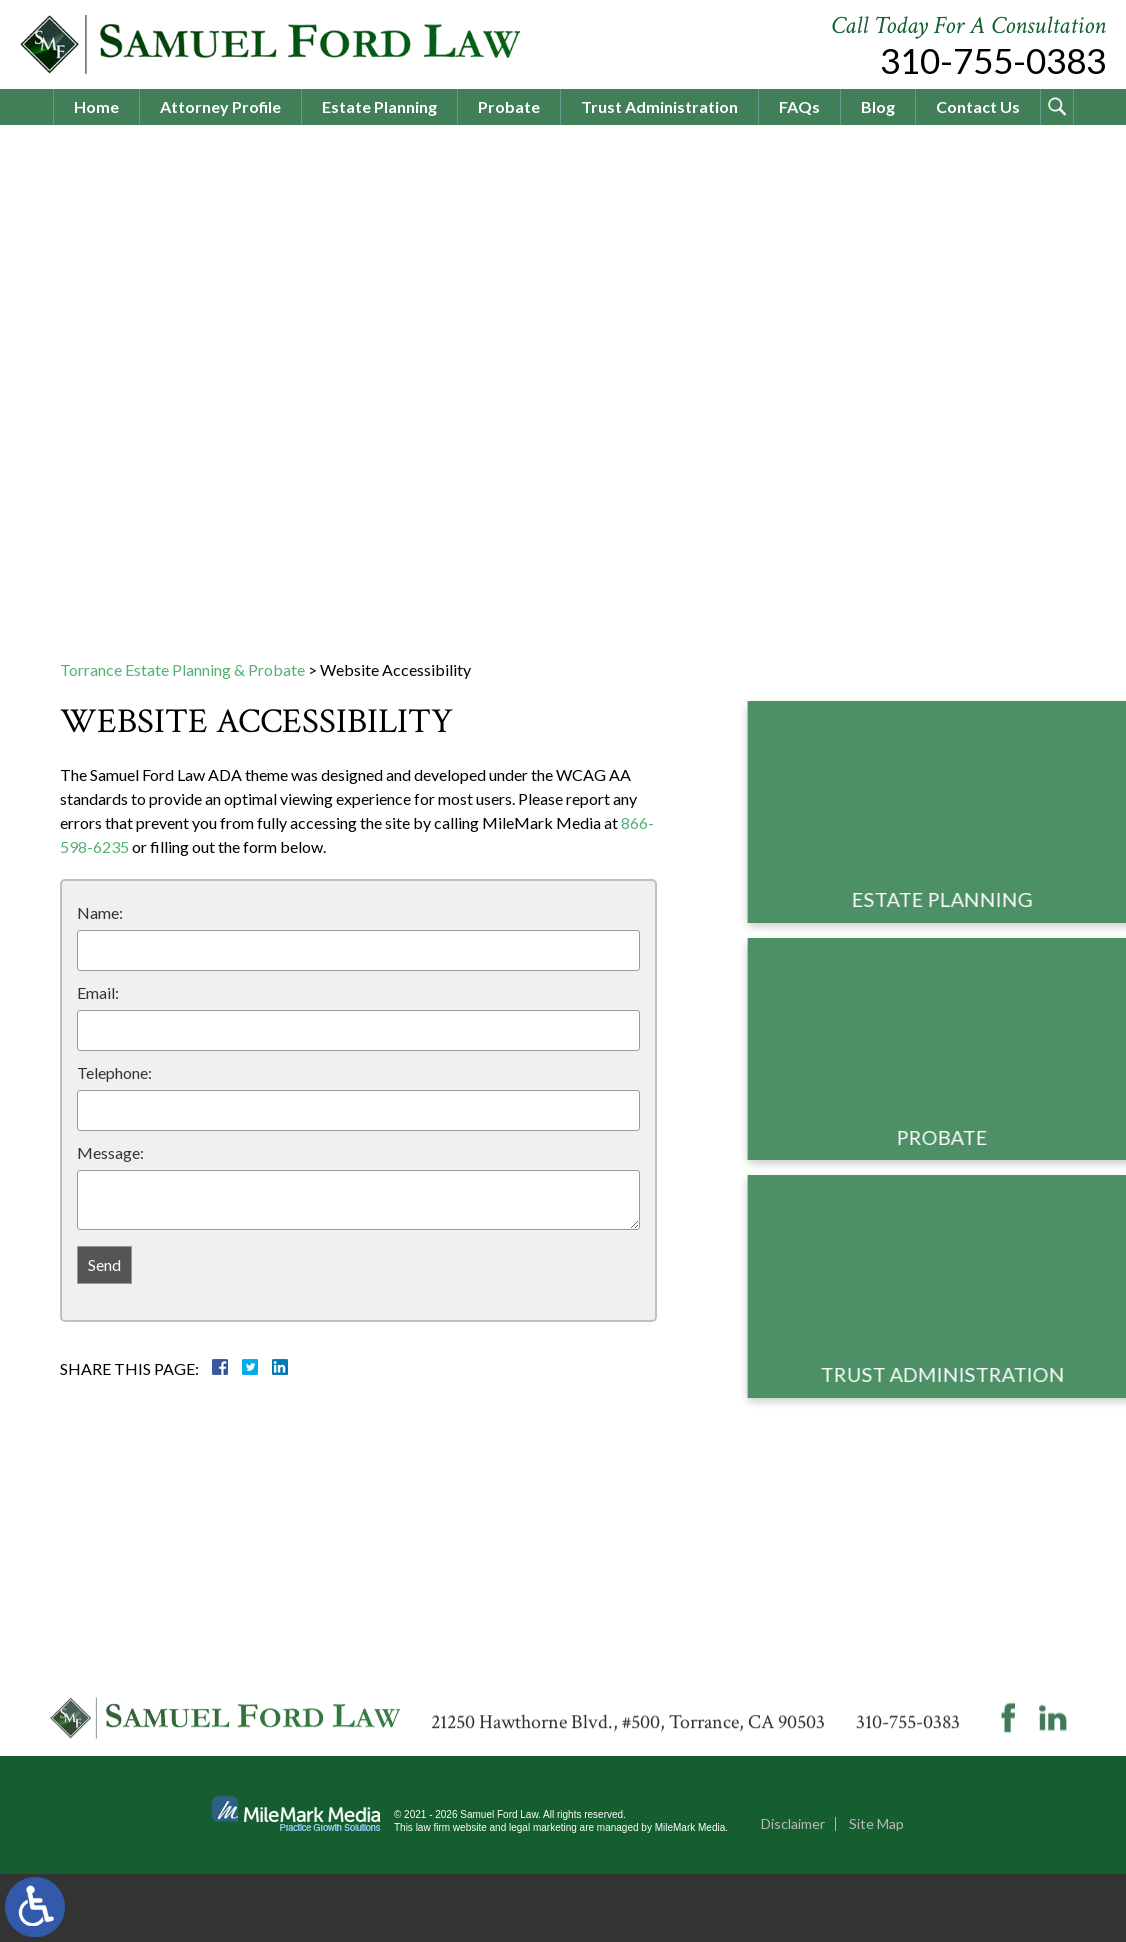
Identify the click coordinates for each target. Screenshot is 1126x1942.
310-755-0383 (993, 60)
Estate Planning (379, 106)
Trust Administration (659, 106)
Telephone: (114, 1072)
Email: (98, 992)
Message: (110, 1152)
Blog (878, 106)
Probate (509, 106)
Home (96, 106)
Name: (100, 912)
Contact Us (978, 106)
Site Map (876, 1892)
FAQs (799, 106)
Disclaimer (793, 1892)
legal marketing (543, 1895)
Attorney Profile (220, 106)
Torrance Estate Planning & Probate (182, 669)
